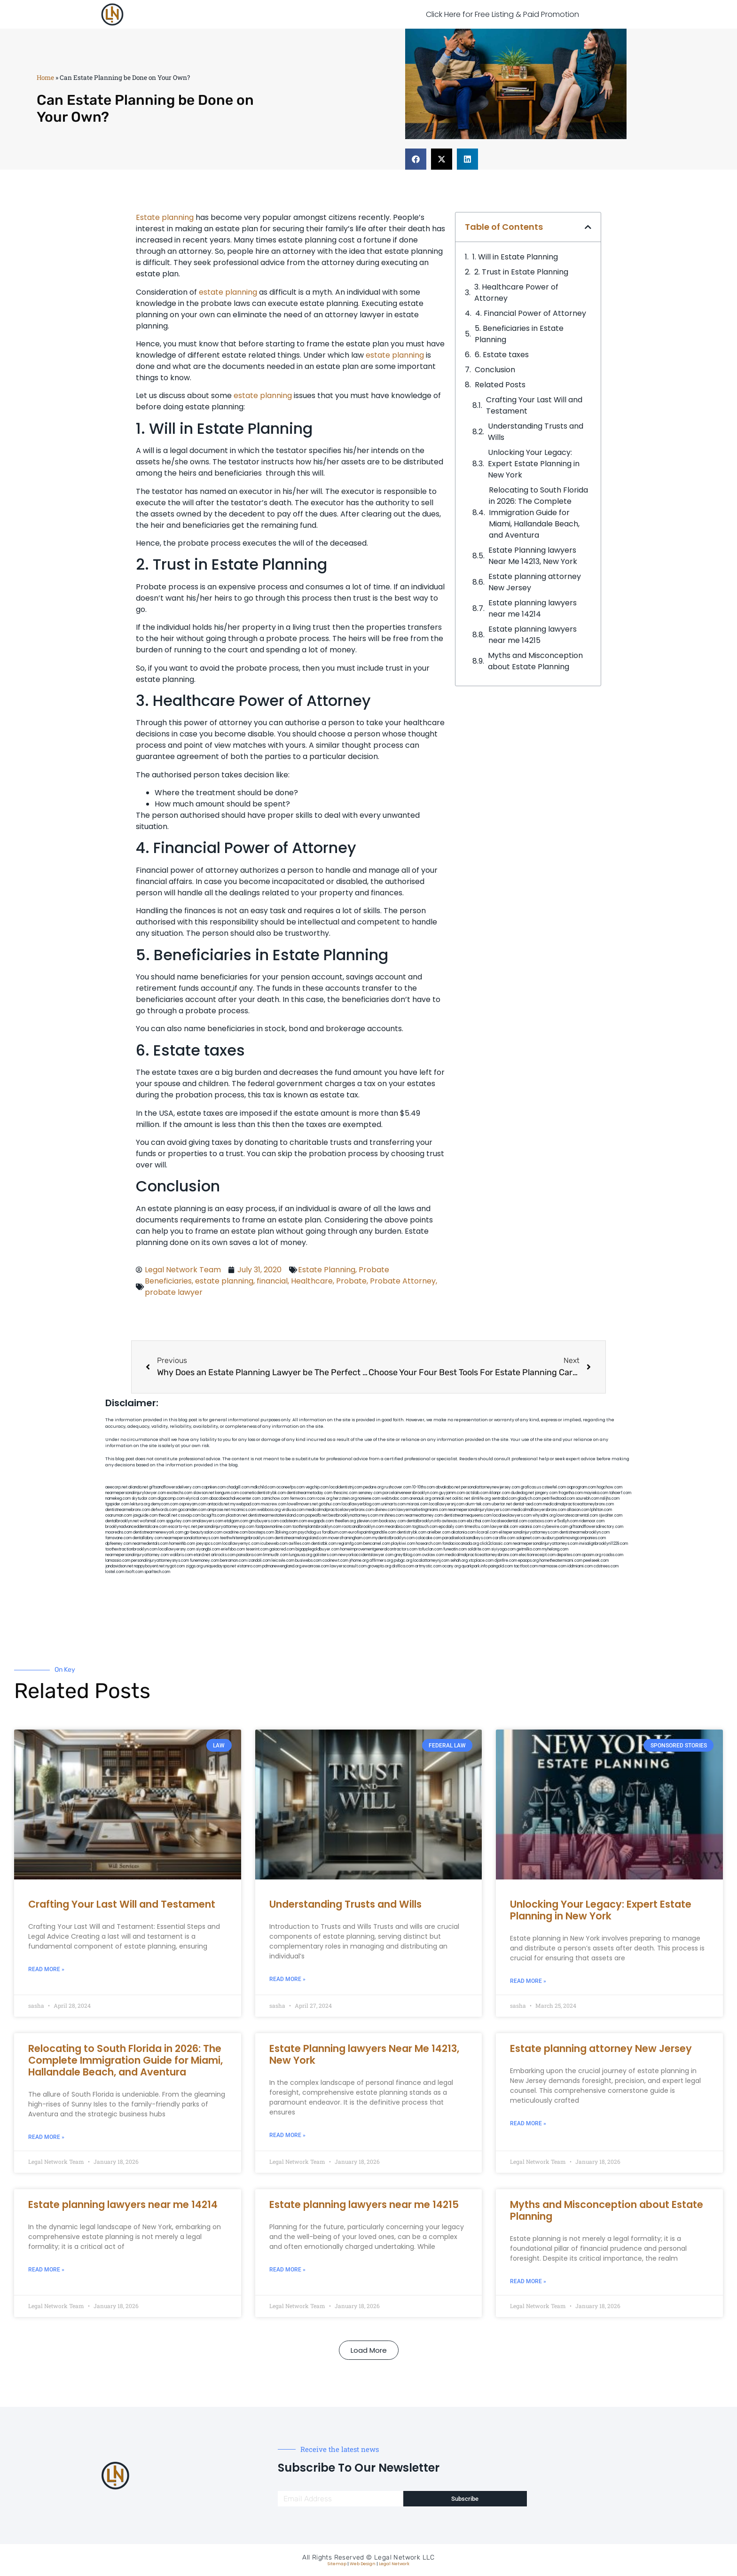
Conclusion (495, 369)
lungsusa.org (300, 1555)
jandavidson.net (119, 1566)
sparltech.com (157, 1571)
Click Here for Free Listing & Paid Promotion (502, 14)
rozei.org (324, 1498)
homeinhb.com (182, 1543)
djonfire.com (505, 1560)
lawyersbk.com (504, 1526)
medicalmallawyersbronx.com (538, 1509)
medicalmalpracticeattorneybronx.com (578, 1504)
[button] (415, 159)
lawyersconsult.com (348, 1566)
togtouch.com (425, 1526)
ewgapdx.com (321, 1521)
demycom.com (164, 1504)
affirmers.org (381, 1560)
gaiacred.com (282, 1549)
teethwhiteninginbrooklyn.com (247, 1538)
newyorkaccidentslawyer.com (365, 1555)
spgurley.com (178, 1521)
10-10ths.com (423, 1487)
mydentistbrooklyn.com (393, 1538)
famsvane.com (118, 1538)
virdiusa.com (293, 1509)
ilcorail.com (487, 1532)
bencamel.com (376, 1543)
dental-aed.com (527, 1504)
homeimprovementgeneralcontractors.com (378, 1549)
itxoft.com (134, 1571)
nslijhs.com (609, 1498)
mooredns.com (118, 1532)
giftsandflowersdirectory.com (596, 1526)
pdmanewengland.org (281, 1566)
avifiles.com (299, 1543)
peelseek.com (596, 1560)
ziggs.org (194, 1566)
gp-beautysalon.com (203, 1532)
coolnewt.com (335, 1560)
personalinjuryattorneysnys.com (160, 1560)
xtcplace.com (481, 1560)
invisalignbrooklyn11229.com (603, 1543)
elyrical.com (197, 1498)
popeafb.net (317, 1515)
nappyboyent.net (149, 1566)
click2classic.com (496, 1543)
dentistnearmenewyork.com (158, 1532)
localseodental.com (509, 1521)
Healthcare (312, 1281)
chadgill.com (238, 1487)
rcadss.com (612, 1555)
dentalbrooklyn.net (122, 1521)
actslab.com (477, 1492)
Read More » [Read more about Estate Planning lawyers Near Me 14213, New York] (287, 2135)
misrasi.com (417, 1504)
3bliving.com (286, 1532)
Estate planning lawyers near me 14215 (532, 635)
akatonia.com (463, 1532)
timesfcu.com (476, 1526)
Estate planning (165, 217)
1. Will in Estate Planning (515, 256)
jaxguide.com (145, 1515)
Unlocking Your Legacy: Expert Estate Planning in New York (534, 463)
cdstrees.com (606, 1566)
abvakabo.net (448, 1487)
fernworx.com (302, 1498)
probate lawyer (174, 1292)
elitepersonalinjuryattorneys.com (528, 1532)
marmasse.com (552, 1566)
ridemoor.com (591, 1521)
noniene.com (369, 1498)
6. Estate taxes (502, 354)
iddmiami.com (580, 1566)
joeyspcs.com (208, 1543)
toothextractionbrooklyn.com (131, 1549)
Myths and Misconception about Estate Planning (535, 661)
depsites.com (569, 1555)
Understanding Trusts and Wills (535, 432)
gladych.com (529, 1498)
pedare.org (373, 1487)
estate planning (228, 292)
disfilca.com (403, 1566)
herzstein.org (345, 1498)
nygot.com (175, 1566)
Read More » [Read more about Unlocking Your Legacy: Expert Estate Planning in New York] (528, 1981)
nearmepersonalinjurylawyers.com (479, 1509)
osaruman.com (118, 1515)
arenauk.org (420, 1498)
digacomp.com (171, 1498)
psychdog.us (309, 1532)
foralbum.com (334, 1532)
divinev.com (385, 1509)
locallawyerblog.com (361, 1504)
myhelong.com (555, 1549)
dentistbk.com (324, 1543)
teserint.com (257, 1549)
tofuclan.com (430, 1549)
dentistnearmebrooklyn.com (584, 1532)
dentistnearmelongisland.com (300, 1538)
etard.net (202, 1555)
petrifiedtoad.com (558, 1498)
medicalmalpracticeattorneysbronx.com (481, 1555)
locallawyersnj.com (446, 1504)
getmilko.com (529, 1549)
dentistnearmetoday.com (309, 1492)
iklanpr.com (499, 1492)
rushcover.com (397, 1487)
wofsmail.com (152, 1521)
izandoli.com (259, 1560)
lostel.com (114, 1571)
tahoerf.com (620, 1492)
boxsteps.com (261, 1532)
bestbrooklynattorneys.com (353, 1515)
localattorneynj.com (431, 1560)
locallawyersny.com (176, 1549)
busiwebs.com (308, 1560)
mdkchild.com (263, 1487)
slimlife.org (481, 1498)
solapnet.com (528, 1538)
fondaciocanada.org (460, 1543)
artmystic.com (428, 1566)
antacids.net (218, 1504)
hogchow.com (609, 1487)
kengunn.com (227, 1492)
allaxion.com (578, 1509)
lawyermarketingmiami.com (422, 1509)
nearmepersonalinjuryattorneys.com (545, 1543)
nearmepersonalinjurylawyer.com (135, 1492)
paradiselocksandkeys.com (467, 1538)
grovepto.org (379, 1566)
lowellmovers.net (302, 1504)
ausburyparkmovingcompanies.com (573, 1538)
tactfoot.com (526, 1566)
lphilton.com (601, 1509)
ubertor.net (502, 1504)
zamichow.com (275, 1498)
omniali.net (441, 1498)
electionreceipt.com (537, 1555)
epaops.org (528, 1560)
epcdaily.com (451, 1526)
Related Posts (500, 384)
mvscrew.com (273, 1504)
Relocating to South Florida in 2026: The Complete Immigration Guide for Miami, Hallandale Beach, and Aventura (538, 512)
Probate (374, 1269)
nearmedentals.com (150, 1543)
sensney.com (370, 1492)
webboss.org (269, 1509)
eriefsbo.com (233, 1549)
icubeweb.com (274, 1543)
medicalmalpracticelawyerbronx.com (340, 1509)
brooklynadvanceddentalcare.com (136, 1526)
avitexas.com (454, 1521)
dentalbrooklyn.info (424, 1521)
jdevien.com (367, 1521)
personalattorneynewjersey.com (490, 1487)
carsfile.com (504, 1538)
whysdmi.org (544, 1515)
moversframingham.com (349, 1538)
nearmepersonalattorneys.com (191, 1538)
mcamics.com (243, 1509)
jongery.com (546, 1492)
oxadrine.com (235, 1532)
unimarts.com (393, 1504)
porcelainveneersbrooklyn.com (410, 1492)
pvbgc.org (403, 1560)
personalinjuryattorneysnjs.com (226, 1526)
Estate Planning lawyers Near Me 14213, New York (532, 556)
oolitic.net (461, 1498)
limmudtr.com (275, 1555)
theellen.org (345, 1521)
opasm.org (591, 1555)
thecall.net (167, 1515)
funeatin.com (455, 1549)
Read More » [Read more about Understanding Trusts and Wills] (287, 1979)
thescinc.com (345, 1492)
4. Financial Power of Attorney (530, 313)
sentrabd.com (504, 1498)
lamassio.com (117, 1560)
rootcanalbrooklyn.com (363, 1526)
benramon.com (233, 1560)
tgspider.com (117, 1504)
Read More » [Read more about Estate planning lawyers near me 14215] (287, 2269)
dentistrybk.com (411, 1532)
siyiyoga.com (503, 1549)
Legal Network (394, 2564)
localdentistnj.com (345, 1487)
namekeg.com (118, 1498)
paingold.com (500, 1566)
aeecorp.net (116, 1487)
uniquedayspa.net (220, 1566)
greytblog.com (407, 1555)
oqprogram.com (581, 1487)
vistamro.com (249, 1566)
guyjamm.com (452, 1492)
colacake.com (428, 1538)
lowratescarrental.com (577, 1515)
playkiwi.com (403, 1543)
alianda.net (138, 1487)
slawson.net (203, 1492)
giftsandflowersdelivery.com (175, 1487)
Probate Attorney (403, 1281)
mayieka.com (596, 1492)
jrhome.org (358, 1560)
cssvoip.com (189, 1515)
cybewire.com (555, 1526)
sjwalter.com (610, 1515)
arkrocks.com (223, 1555)
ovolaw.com (433, 1555)
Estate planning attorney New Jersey (534, 582)
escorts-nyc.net (182, 1526)
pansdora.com (249, 1555)
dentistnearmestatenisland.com (276, 1515)
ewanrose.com (315, 1566)
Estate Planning (326, 1269)
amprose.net (218, 1509)
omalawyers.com (207, 1521)
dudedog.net (522, 1492)
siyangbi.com (208, 1549)
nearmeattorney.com (424, 1515)
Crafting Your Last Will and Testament (534, 405)
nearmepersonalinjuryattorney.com (137, 1555)
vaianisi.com (530, 1526)
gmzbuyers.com (264, 1521)
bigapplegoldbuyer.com (317, 1549)
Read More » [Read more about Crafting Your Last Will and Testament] (46, 1969)
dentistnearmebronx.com (127, 1509)
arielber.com (438, 1532)
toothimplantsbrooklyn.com (316, 1526)
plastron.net (236, 1515)
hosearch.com (428, 1543)
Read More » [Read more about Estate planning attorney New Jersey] (528, 2123)
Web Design (363, 2564)
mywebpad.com (245, 1504)
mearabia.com (398, 1526)
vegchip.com (317, 1487)
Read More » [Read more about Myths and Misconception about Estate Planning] (528, 2281)
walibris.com (181, 1555)
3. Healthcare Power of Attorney (516, 293)
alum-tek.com (478, 1504)
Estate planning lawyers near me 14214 (532, 608)
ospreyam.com (192, 1504)
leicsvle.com (283, 1560)
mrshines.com (391, 1515)
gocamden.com (192, 1509)
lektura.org (140, 1504)
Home (45, 77)
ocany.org (451, 1566)
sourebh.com (587, 1498)
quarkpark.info (474, 1566)
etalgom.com (236, 1521)
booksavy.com (392, 1521)
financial (272, 1281)
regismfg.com (349, 1543)
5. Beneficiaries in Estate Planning (519, 334)
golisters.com (325, 1555)
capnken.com (214, 1487)
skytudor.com (144, 1498)
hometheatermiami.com (561, 1560)
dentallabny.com (148, 1538)
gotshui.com (330, 1504)
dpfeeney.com (118, 1543)
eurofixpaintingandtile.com (372, 1532)
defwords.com (164, 1509)
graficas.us (531, 1487)
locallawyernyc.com (240, 1543)
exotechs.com (179, 1492)
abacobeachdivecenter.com (234, 1498)
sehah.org (459, 1560)
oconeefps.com (290, 1487)
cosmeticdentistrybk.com (263, 1492)
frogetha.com (570, 1492)
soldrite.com (479, 1549)
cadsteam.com (293, 1521)
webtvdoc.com (394, 1498)
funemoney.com (204, 1560)
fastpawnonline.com (273, 1526)
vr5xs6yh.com (566, 1521)
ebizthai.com (478, 1521)
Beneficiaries (168, 1281)
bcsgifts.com (213, 1515)
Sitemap (337, 2564)
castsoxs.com (540, 1521)
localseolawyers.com (512, 1515)
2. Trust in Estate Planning (521, 271)
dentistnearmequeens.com (468, 1515)
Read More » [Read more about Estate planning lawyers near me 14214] (46, 2269)
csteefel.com (554, 1487)
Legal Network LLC (404, 2557)
